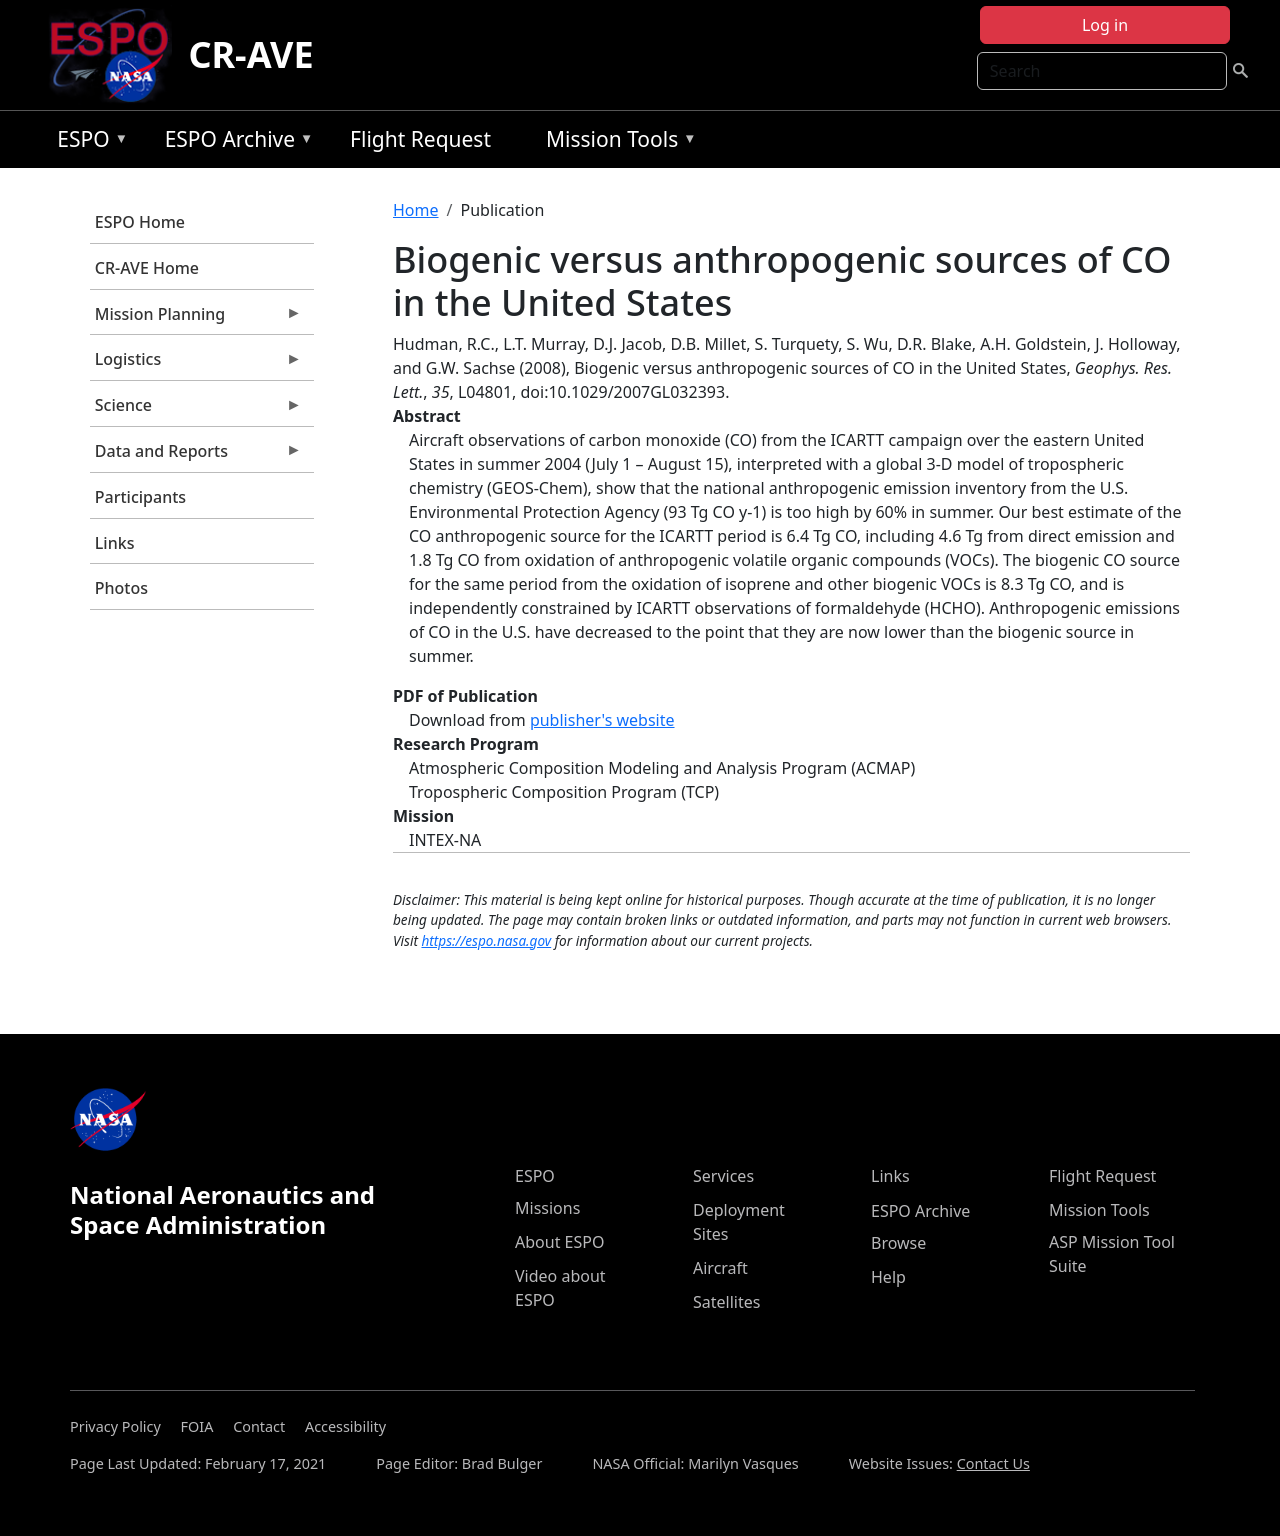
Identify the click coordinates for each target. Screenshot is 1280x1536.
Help (888, 1277)
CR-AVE (250, 54)
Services (723, 1176)
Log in (1105, 25)
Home (416, 210)
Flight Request (420, 139)
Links (115, 543)
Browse (898, 1243)
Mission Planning (196, 319)
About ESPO (559, 1242)
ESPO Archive (234, 142)
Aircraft (720, 1268)
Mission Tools (616, 142)
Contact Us (993, 1463)
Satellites (726, 1302)
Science (196, 410)
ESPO (87, 142)
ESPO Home (140, 222)
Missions (547, 1208)
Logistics (196, 364)
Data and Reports (196, 456)
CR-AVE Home (147, 268)
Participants (140, 497)
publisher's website (602, 720)
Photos (121, 588)
